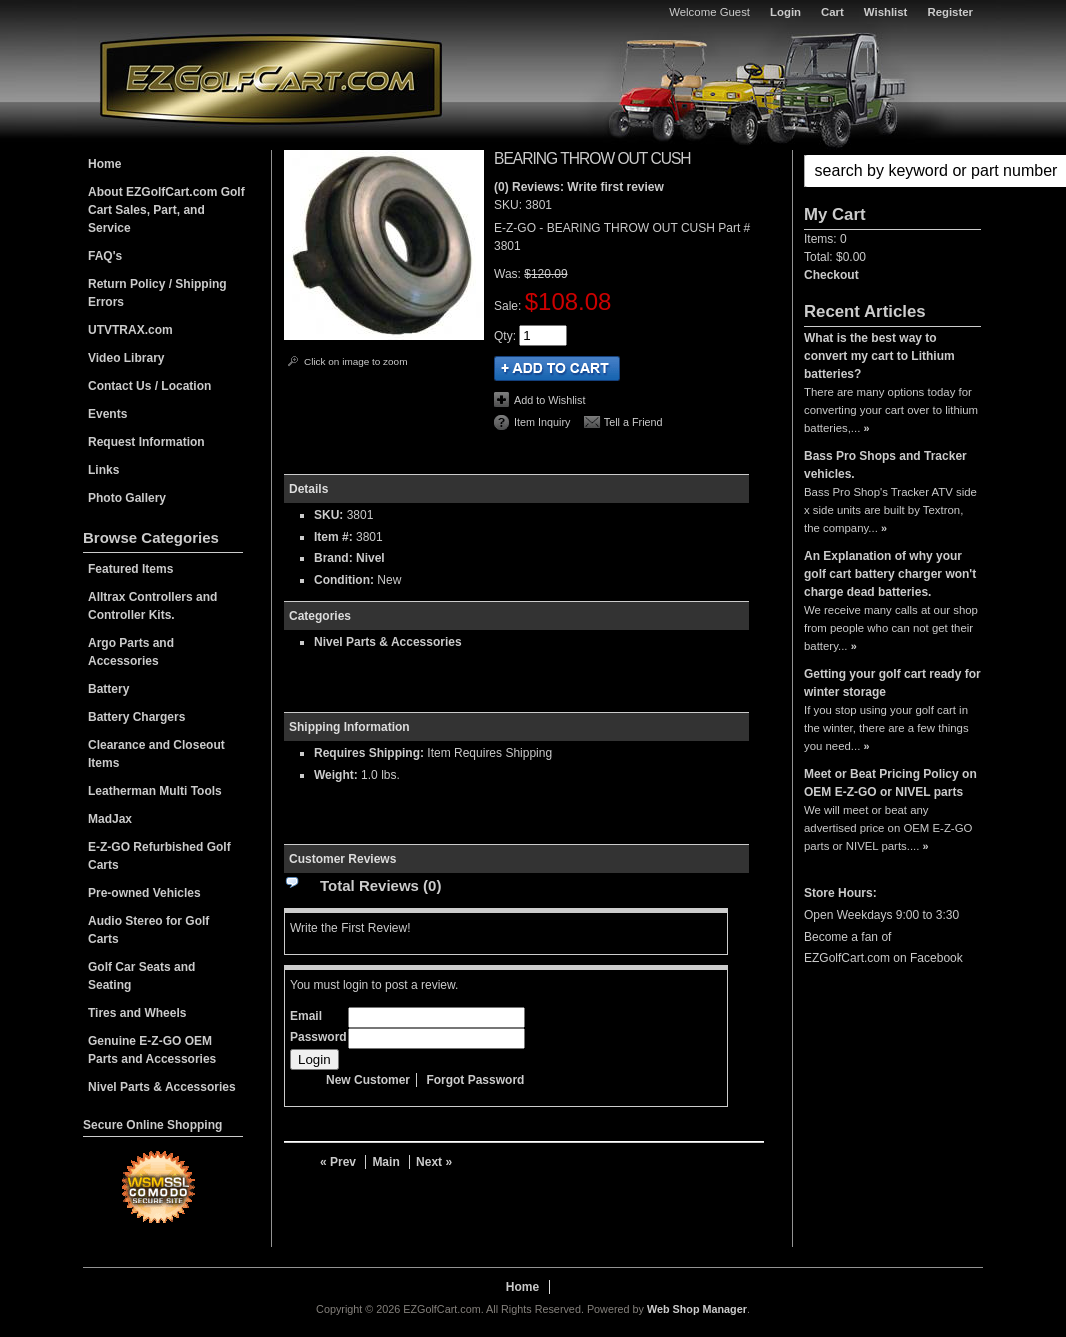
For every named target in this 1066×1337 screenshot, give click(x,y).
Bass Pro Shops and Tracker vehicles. (885, 465)
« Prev (338, 1162)
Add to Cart (557, 368)
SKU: (509, 205)
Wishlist (886, 12)
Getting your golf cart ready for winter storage (892, 683)
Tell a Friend (633, 422)
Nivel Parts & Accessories (388, 642)
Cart (832, 12)
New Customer (368, 1080)
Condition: (344, 580)
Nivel (370, 558)
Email (306, 1016)
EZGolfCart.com (271, 78)
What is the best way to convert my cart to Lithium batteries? (879, 356)
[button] (892, 171)
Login (785, 12)
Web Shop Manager (697, 1309)
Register (950, 12)
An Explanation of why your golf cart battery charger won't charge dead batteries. (890, 574)
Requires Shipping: (369, 753)
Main (385, 1162)
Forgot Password (475, 1080)
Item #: (335, 537)
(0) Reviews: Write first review (579, 187)
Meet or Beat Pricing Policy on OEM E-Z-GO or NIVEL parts (890, 783)
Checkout (831, 275)
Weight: (336, 775)
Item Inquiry (542, 422)
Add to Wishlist (549, 400)
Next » (434, 1162)
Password (318, 1037)
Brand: (333, 558)
